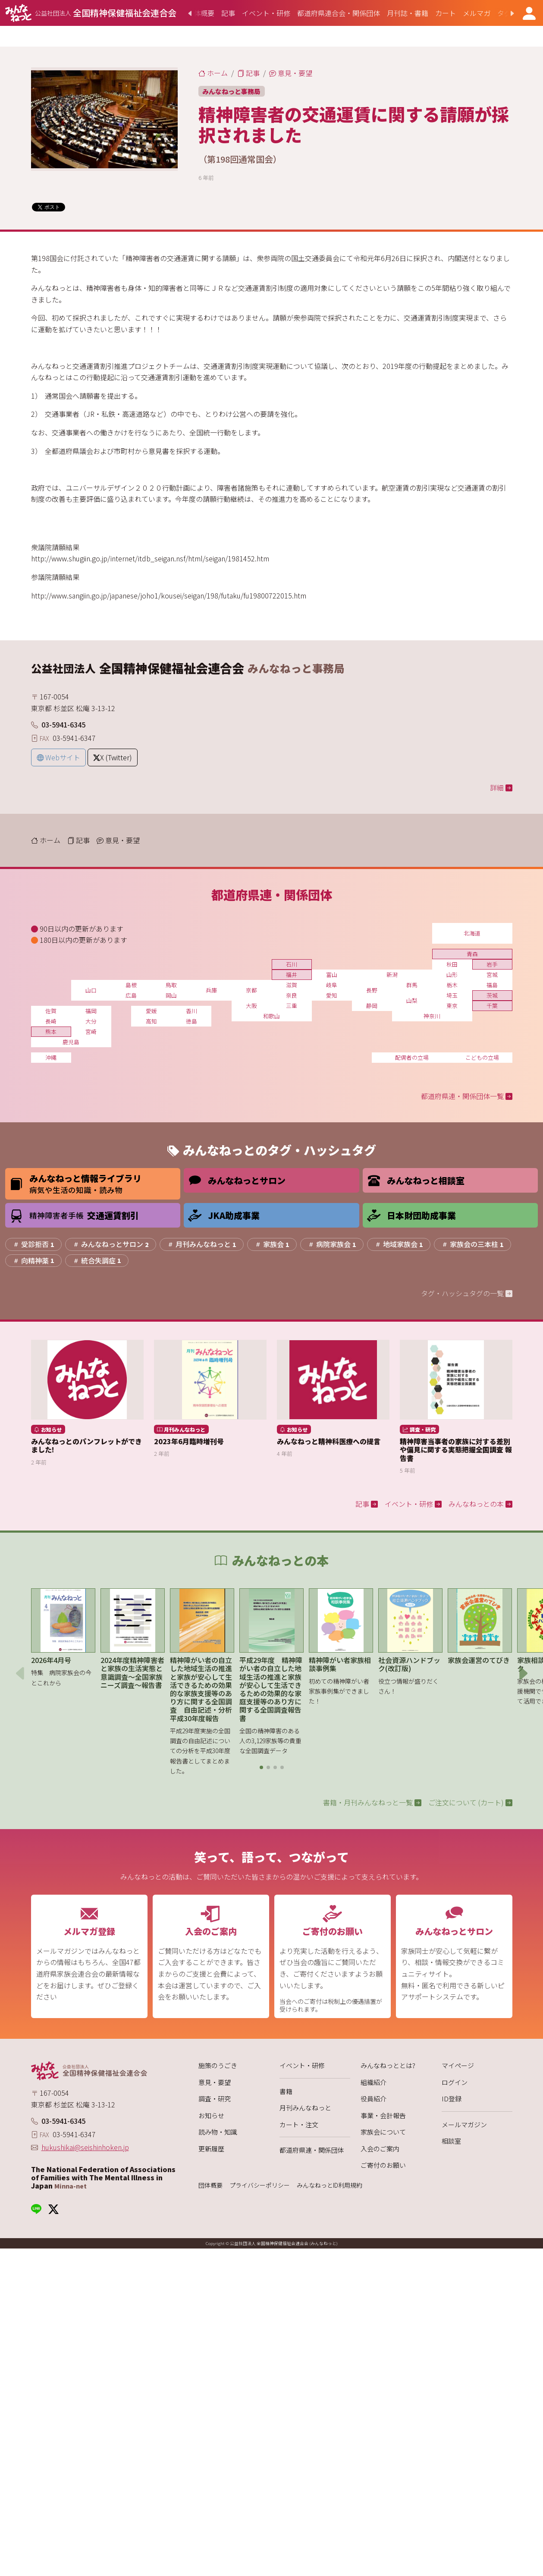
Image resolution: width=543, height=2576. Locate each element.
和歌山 (271, 1016)
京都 (251, 990)
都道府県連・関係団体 (311, 2149)
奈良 (291, 995)
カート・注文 (298, 2124)
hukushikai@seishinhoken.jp (85, 2147)
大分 (91, 1021)
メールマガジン (464, 2124)
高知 (151, 1021)
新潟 (392, 974)
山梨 (411, 1000)
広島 (131, 995)
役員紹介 (373, 2098)
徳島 (191, 1021)
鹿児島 (71, 1042)
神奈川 (432, 1016)
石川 (291, 964)
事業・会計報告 (383, 2115)
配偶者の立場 (412, 1057)
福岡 (91, 1011)
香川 (191, 1011)
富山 (331, 974)
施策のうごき (217, 2065)
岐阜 (331, 985)
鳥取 (171, 985)
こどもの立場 (482, 1057)
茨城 (492, 995)
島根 (131, 985)
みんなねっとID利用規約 (329, 2185)
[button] (261, 1767)
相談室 (451, 2140)
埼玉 (452, 995)
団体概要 (210, 2185)
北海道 (472, 933)
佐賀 (50, 1011)
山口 (91, 990)
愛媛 (151, 1011)
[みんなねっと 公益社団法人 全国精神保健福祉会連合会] (90, 13)
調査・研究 (214, 2098)
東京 (452, 1005)
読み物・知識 (217, 2131)
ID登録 (451, 2098)
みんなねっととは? (388, 2065)
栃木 (452, 985)
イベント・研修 (302, 2065)
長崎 (50, 1021)
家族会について (383, 2131)
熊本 (50, 1031)
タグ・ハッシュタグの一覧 (466, 1293)
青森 (472, 954)
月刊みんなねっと (305, 2107)
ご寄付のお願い (383, 2165)
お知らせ (211, 2115)
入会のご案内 (380, 2148)
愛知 (331, 995)
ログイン (455, 2082)
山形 (452, 974)
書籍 (285, 2091)
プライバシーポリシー (259, 2185)
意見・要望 (214, 2082)
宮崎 (91, 1031)
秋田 (452, 964)
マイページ (458, 2065)
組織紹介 (373, 2082)
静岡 (371, 1005)
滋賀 (291, 985)
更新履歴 (211, 2148)
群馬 (411, 985)
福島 (492, 985)
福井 (291, 974)
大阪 (251, 1005)
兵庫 (211, 990)
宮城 (492, 974)
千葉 (492, 1005)
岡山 (171, 995)
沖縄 (50, 1057)
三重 (291, 1005)
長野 (371, 990)
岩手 (492, 964)
